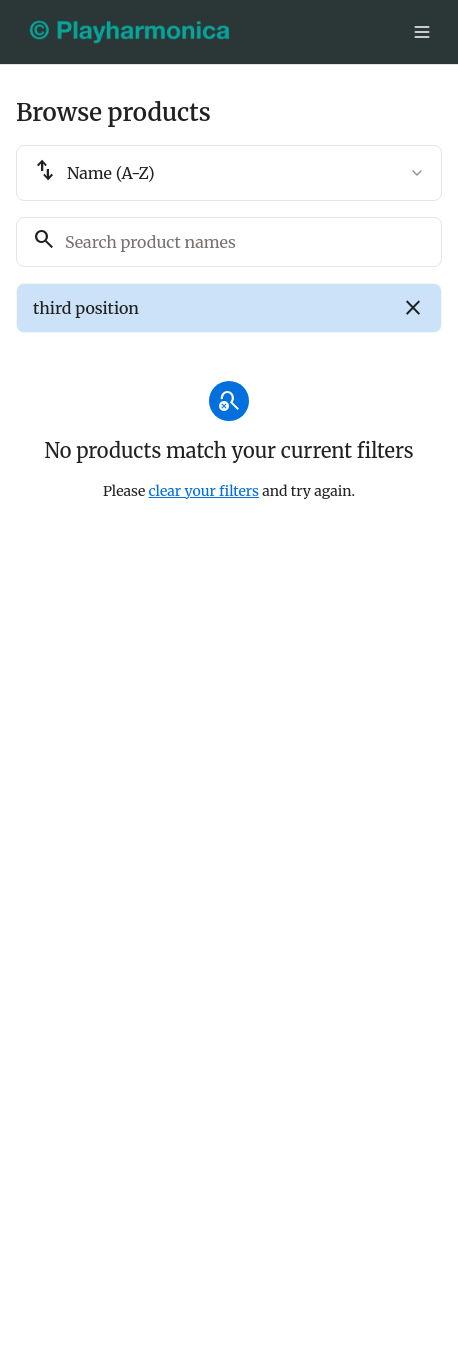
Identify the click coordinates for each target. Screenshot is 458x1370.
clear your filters (204, 491)
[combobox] (229, 173)
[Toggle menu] (422, 32)
